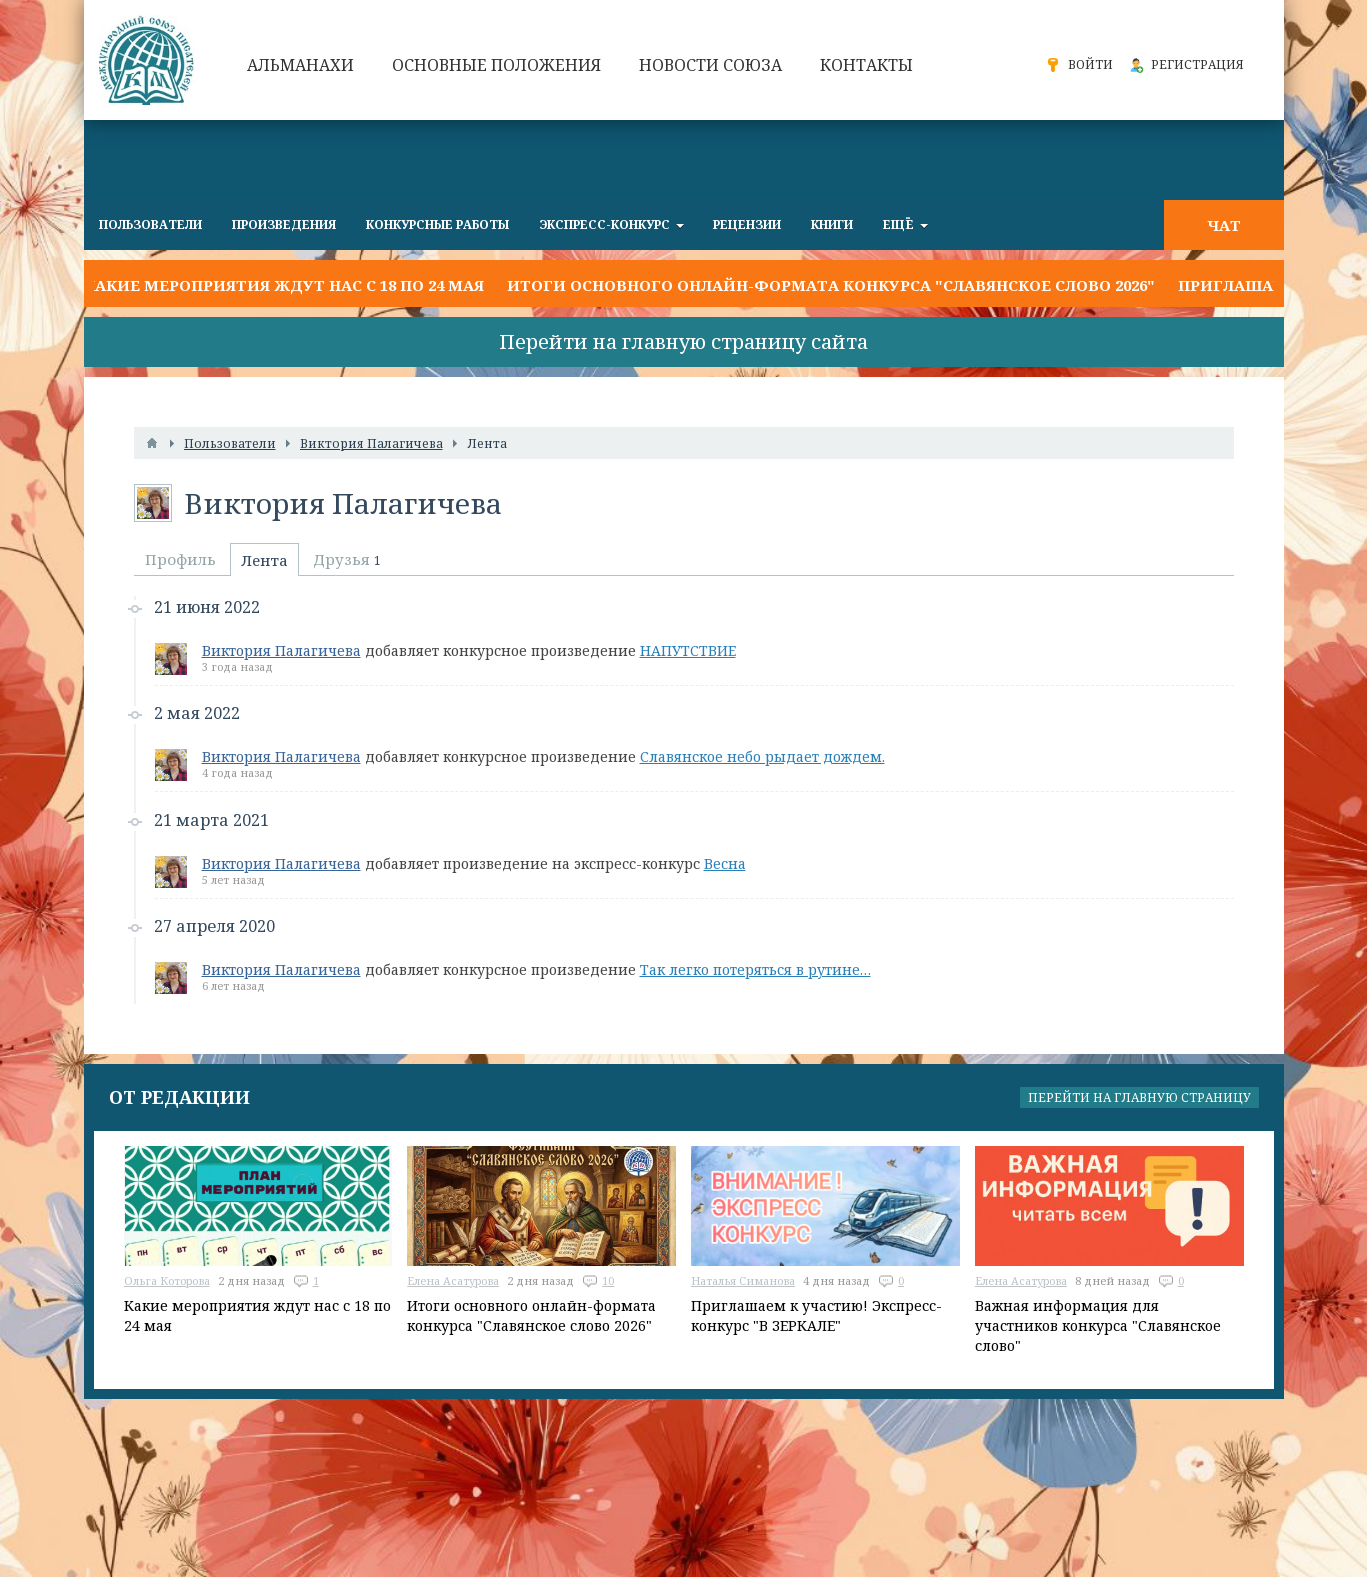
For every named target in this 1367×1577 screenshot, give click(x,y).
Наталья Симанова (743, 1280)
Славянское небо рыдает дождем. (762, 756)
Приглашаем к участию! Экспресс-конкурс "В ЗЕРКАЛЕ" (816, 1315)
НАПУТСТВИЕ (688, 650)
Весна (725, 863)
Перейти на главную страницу (1139, 1097)
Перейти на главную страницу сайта (683, 341)
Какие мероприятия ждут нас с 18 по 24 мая (284, 285)
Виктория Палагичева (281, 650)
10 (608, 1280)
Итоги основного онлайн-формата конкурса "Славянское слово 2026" (831, 285)
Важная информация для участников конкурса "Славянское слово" (1098, 1325)
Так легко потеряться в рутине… (755, 969)
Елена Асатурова (453, 1280)
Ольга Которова (167, 1280)
